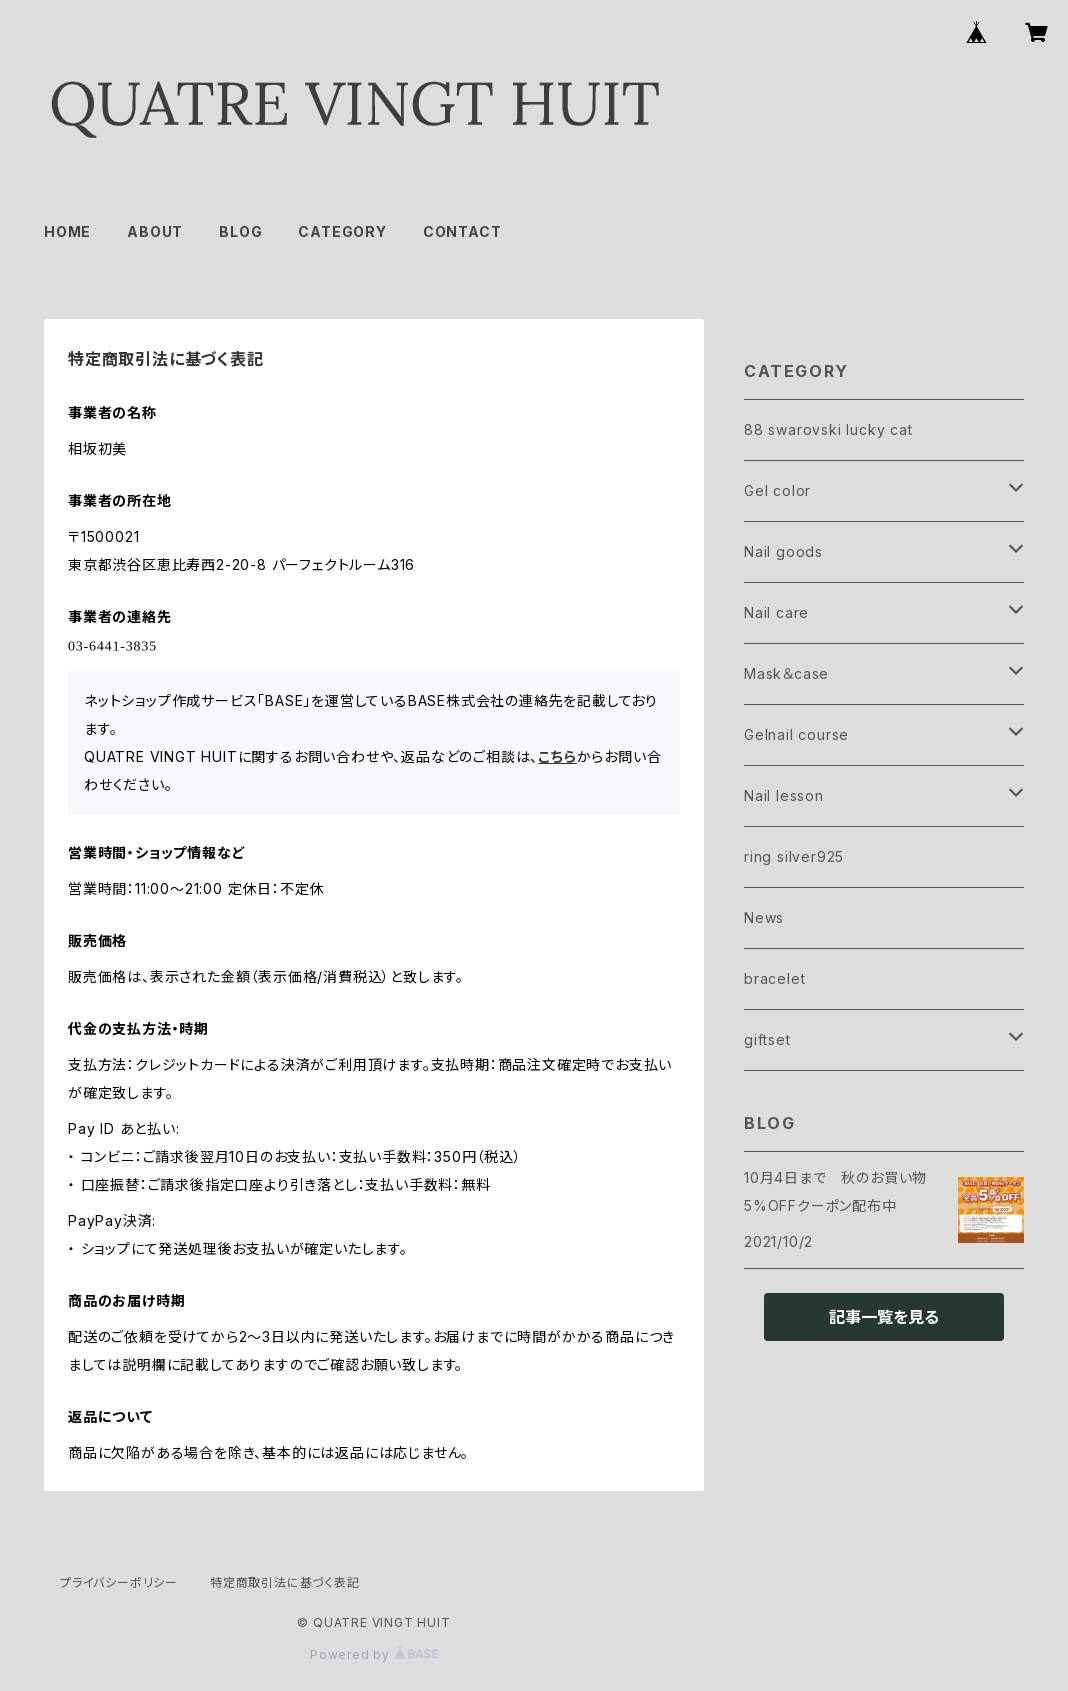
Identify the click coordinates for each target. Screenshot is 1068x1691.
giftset (767, 1039)
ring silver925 (794, 856)
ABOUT (155, 231)
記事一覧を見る (884, 1317)
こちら (557, 756)
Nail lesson (784, 795)
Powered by (374, 1654)
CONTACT (462, 231)
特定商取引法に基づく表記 (285, 1582)
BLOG (240, 231)
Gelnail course (796, 734)
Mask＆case (786, 673)
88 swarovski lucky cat (828, 429)
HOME (67, 231)
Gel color (777, 490)
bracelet (774, 978)
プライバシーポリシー (119, 1582)
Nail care (776, 612)
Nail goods (783, 551)
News (764, 917)
